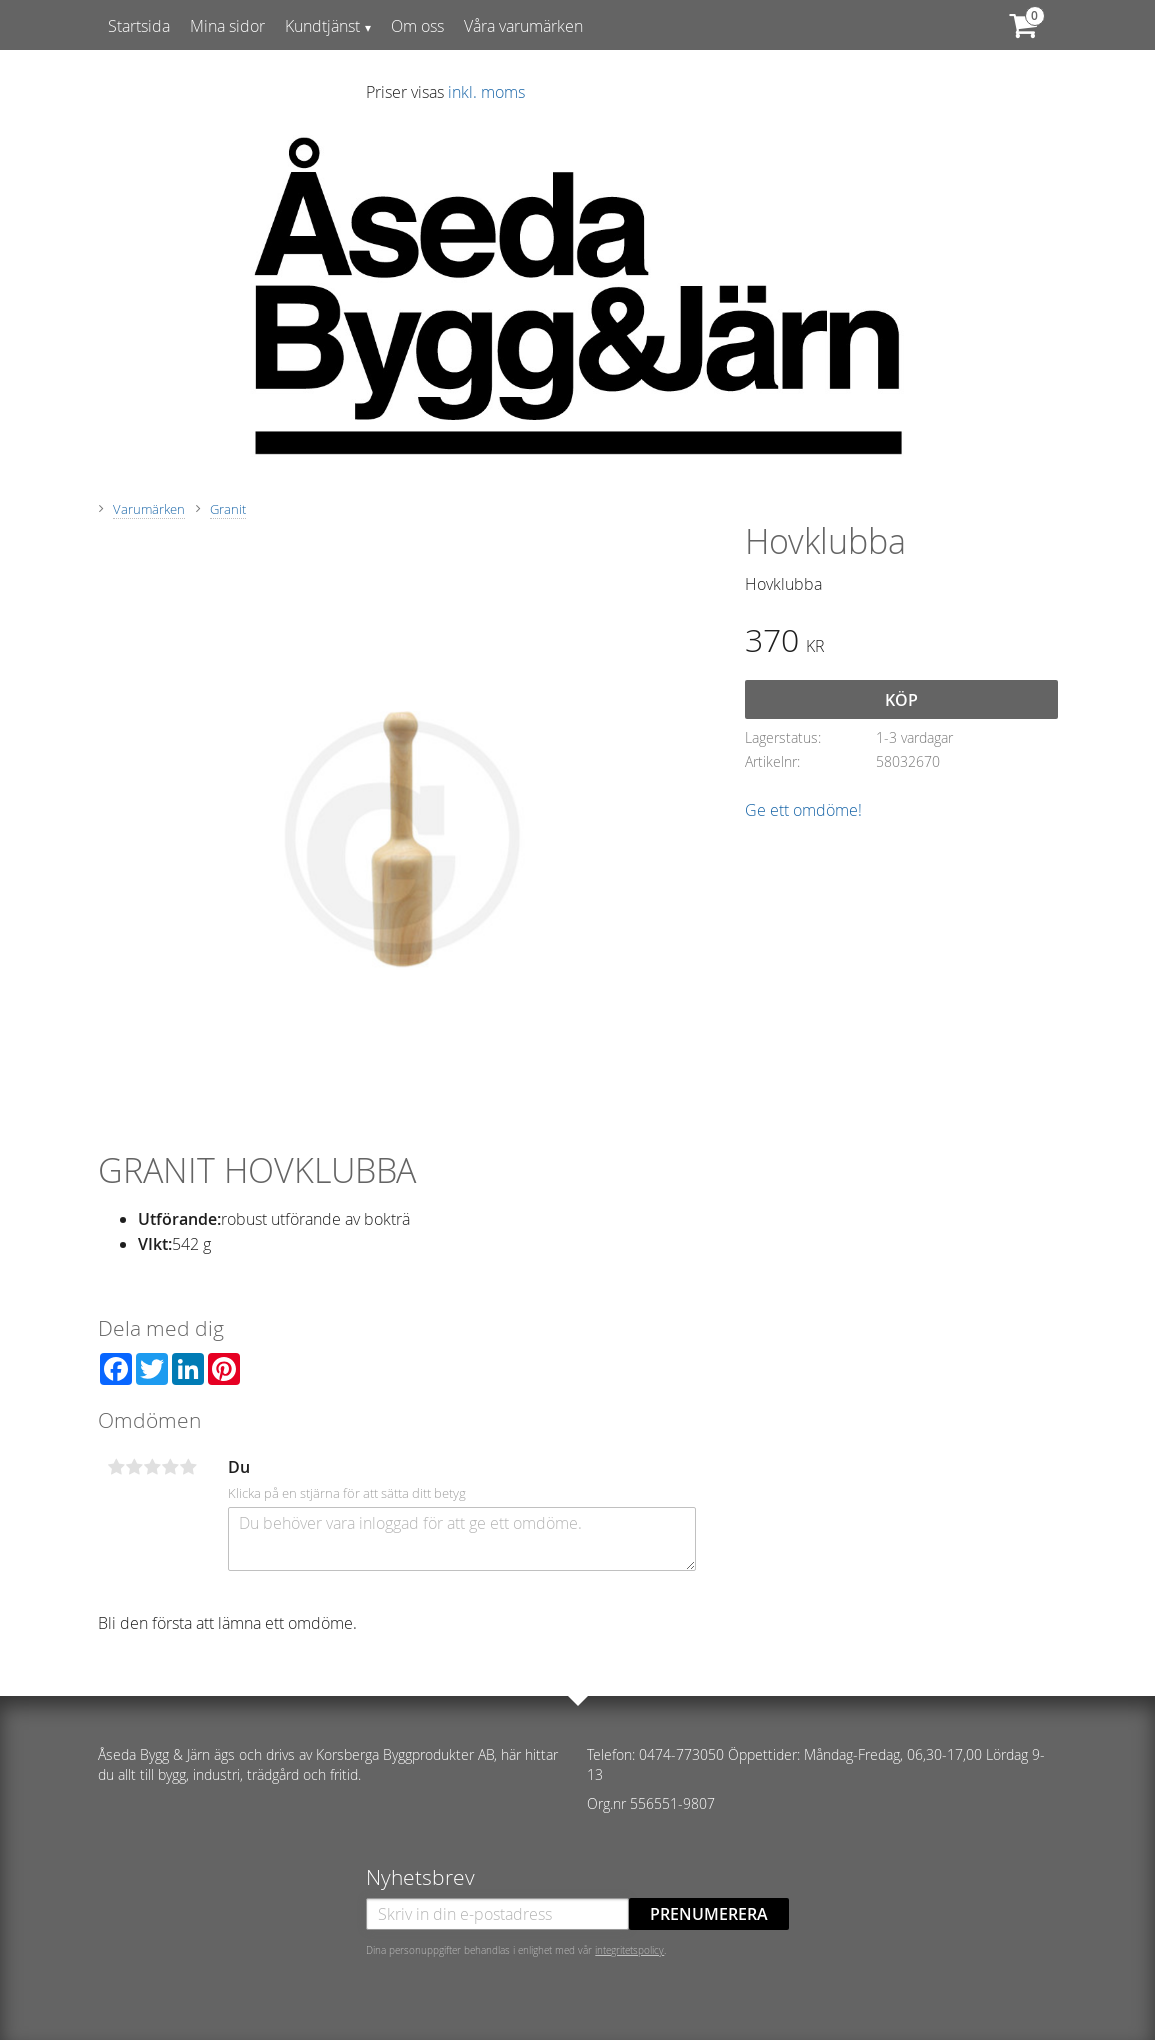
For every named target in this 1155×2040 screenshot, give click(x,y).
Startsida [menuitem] (139, 26)
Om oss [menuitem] (417, 26)
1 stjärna (117, 1467)
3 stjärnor (153, 1467)
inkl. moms (486, 92)
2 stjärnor (135, 1467)
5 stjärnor (189, 1467)
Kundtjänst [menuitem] (322, 26)
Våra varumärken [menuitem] (523, 26)
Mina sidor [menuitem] (227, 26)
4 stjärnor (171, 1467)
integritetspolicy (629, 1950)
